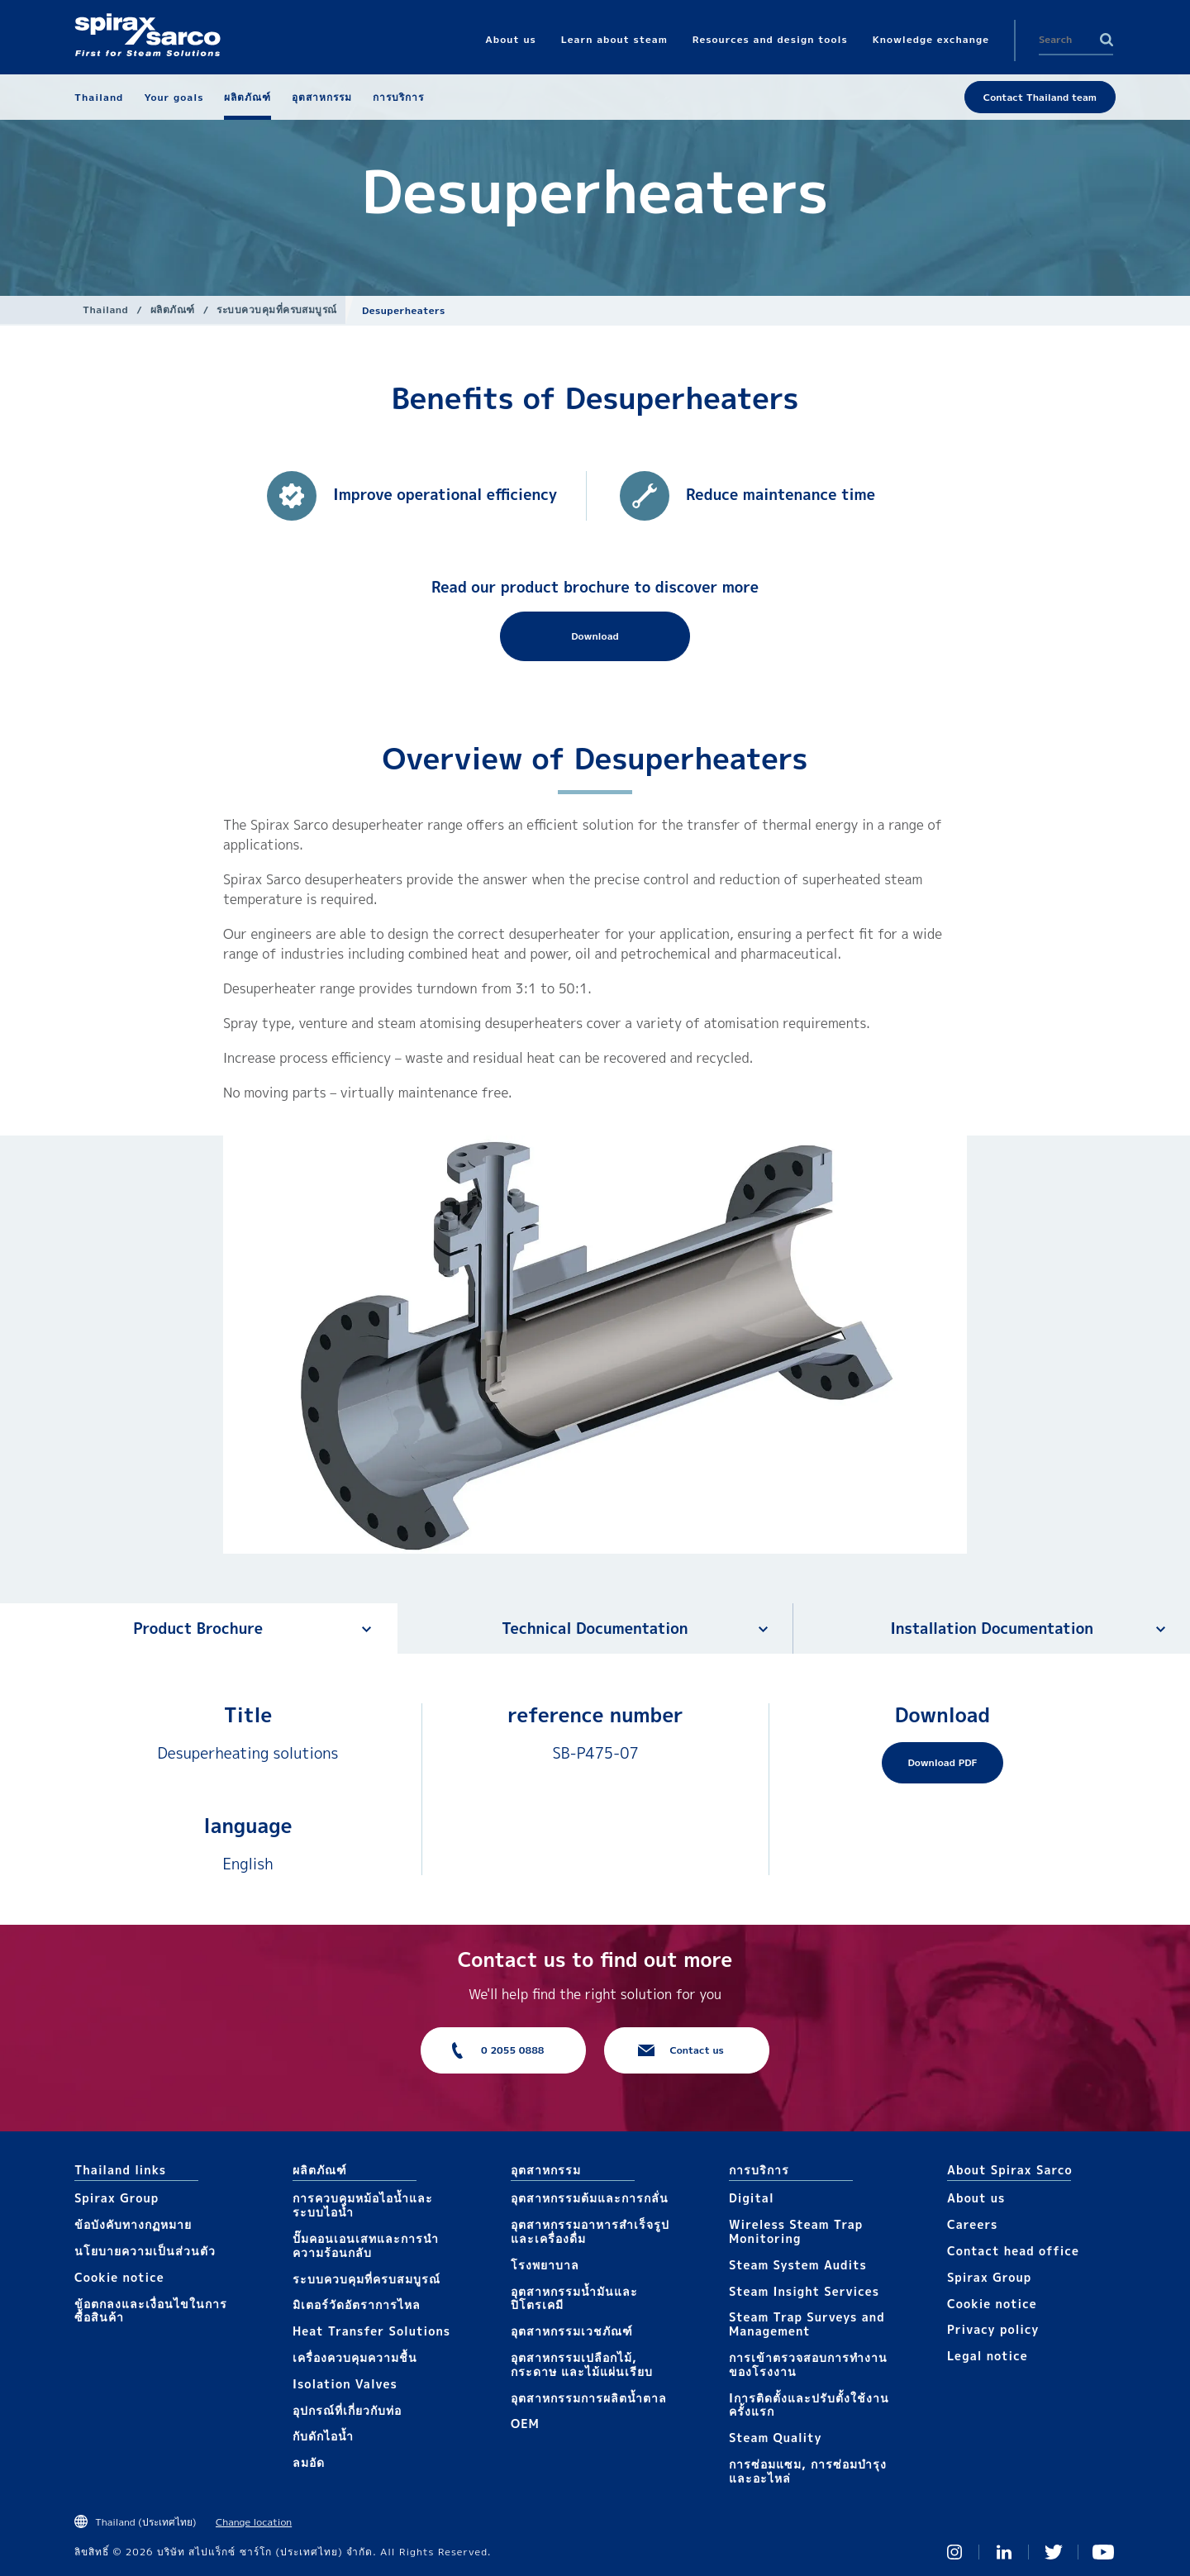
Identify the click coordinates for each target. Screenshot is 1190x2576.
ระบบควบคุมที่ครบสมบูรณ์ (277, 309)
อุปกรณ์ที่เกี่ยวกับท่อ (347, 2410)
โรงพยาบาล (545, 2265)
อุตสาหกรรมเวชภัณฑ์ (572, 2331)
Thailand (105, 309)
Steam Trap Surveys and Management (807, 2324)
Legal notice (987, 2356)
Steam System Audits (798, 2265)
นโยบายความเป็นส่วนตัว (145, 2251)
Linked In (1004, 2552)
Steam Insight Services (804, 2291)
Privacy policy (993, 2329)
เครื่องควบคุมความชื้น (355, 2357)
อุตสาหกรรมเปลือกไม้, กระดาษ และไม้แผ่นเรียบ (582, 2364)
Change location (254, 2522)
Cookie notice (119, 2277)
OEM (525, 2423)
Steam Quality (775, 2437)
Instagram (954, 2552)
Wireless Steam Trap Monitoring (796, 2231)
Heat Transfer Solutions (371, 2331)
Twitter (1053, 2552)
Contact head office (1013, 2251)
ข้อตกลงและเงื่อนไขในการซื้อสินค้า (150, 2311)
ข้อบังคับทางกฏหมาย (133, 2224)
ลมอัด (309, 2462)
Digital (751, 2198)
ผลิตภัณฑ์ (172, 309)
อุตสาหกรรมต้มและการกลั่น (590, 2198)
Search (1106, 39)
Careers (972, 2224)
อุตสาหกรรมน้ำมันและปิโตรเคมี (574, 2298)
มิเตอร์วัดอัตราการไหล (357, 2304)
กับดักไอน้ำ (323, 2436)
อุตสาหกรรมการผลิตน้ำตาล (589, 2398)
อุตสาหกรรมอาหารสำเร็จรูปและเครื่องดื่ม (590, 2231)
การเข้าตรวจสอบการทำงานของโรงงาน (808, 2364)
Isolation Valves (345, 2384)
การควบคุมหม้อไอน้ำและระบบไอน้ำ (363, 2205)
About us (976, 2198)
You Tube (1103, 2552)
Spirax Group (116, 2198)
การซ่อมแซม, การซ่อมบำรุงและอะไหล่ (808, 2471)
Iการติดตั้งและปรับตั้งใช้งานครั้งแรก (809, 2405)
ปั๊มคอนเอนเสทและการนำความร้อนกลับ (366, 2245)
